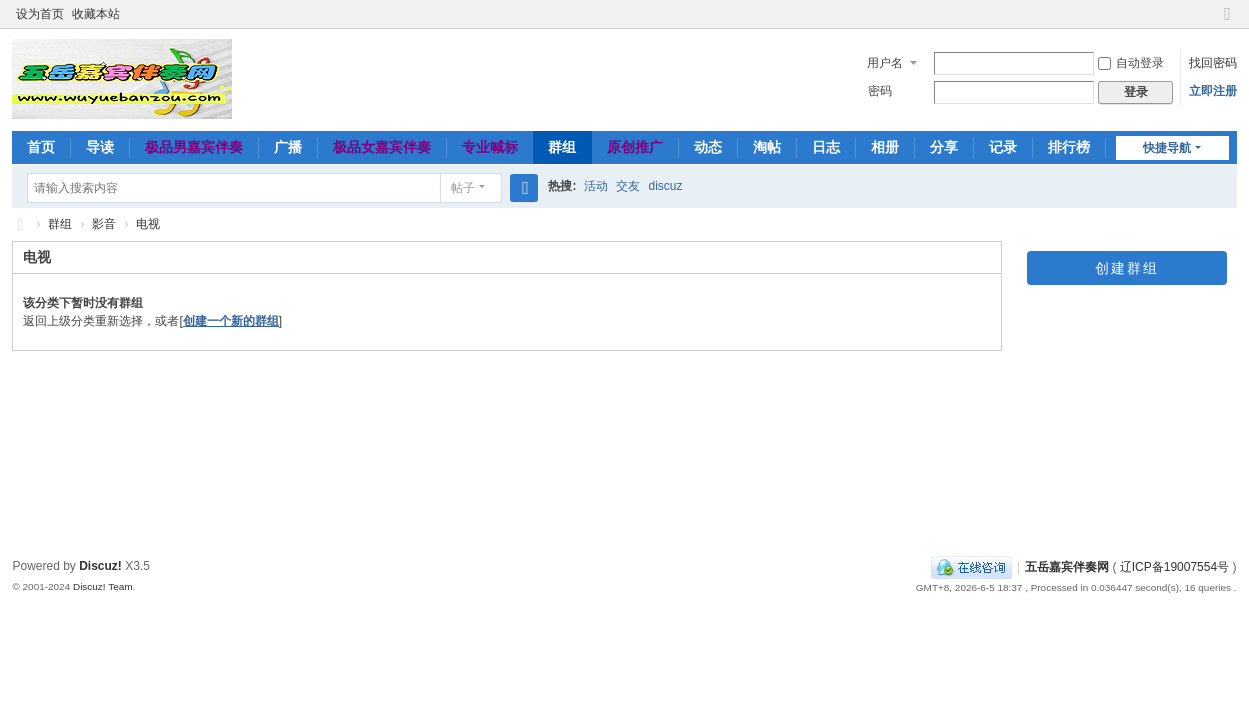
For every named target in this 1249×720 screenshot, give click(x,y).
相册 (885, 147)
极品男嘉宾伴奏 (194, 147)
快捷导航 (1167, 148)
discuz (665, 186)
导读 (100, 147)
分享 (944, 147)
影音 (104, 224)
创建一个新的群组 (231, 321)
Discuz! (100, 566)
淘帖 (767, 147)
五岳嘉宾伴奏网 (1067, 567)
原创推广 (635, 147)
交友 (628, 186)
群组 (562, 147)
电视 (148, 224)
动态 (708, 147)
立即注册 (1213, 91)
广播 (288, 147)
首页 (41, 147)
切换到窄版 (1228, 22)
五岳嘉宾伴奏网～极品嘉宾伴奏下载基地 (20, 224)
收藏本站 (96, 14)
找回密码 (1213, 63)
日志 (826, 147)
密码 (880, 91)
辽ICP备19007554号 (1174, 567)
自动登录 (1131, 63)
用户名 (885, 63)
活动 (596, 186)
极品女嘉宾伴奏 (382, 147)
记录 (1003, 147)
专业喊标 (490, 147)
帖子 (463, 188)
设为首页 (40, 14)
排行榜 (1069, 147)
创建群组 (1127, 268)
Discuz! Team (103, 586)
